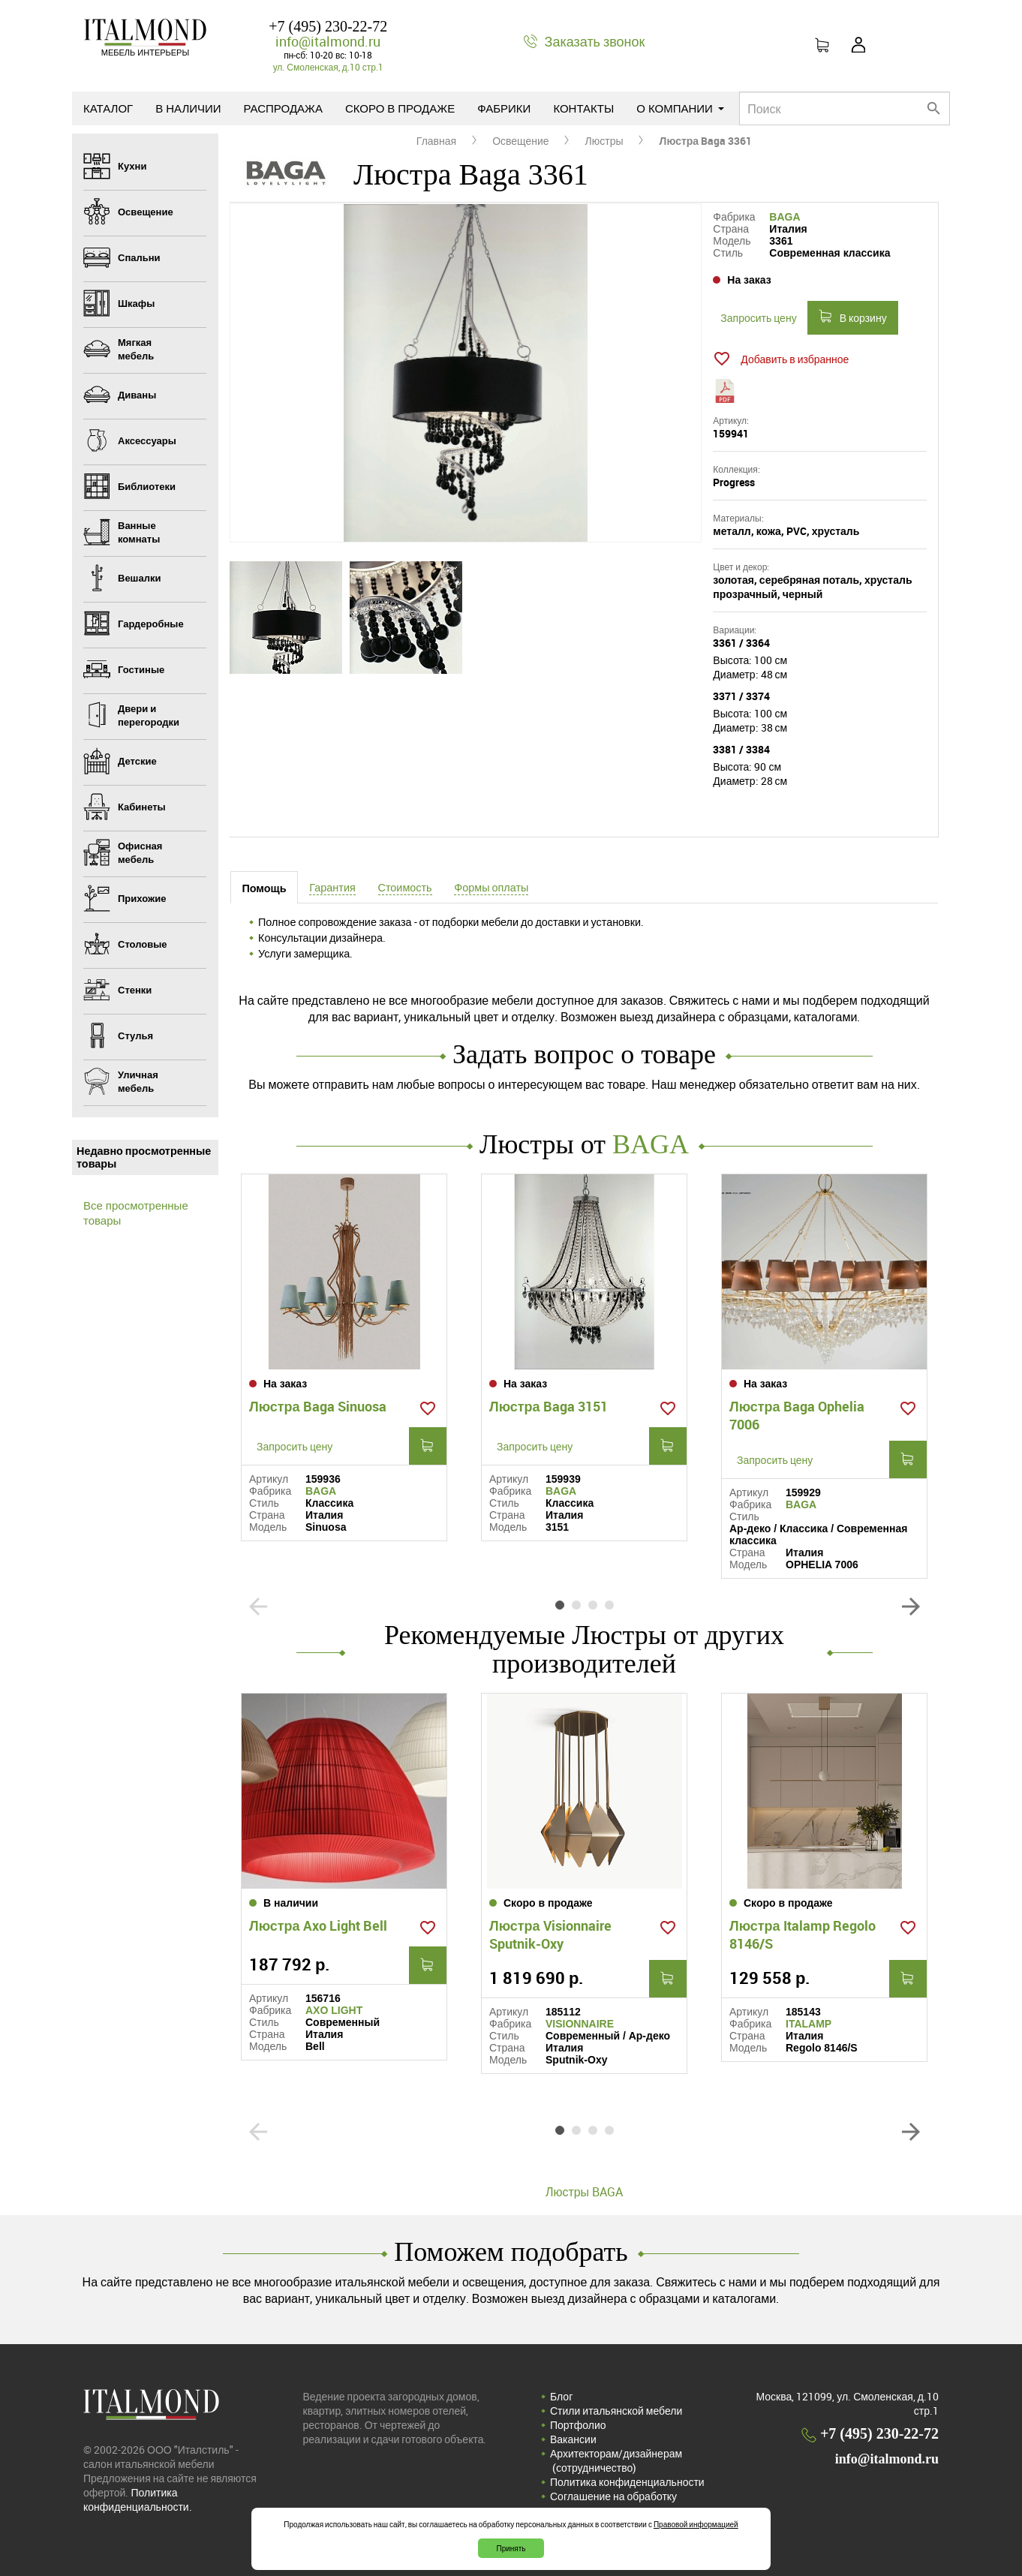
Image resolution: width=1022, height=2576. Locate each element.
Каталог (108, 108)
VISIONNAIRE (580, 2024)
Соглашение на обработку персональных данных (613, 2503)
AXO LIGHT (333, 2010)
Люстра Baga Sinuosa (317, 1406)
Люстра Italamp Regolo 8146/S (802, 1934)
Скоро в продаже (400, 108)
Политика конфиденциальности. (137, 2499)
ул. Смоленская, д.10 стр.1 (328, 67)
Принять (510, 2548)
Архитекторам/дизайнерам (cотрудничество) (616, 2460)
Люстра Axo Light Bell (318, 1925)
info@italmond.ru (327, 41)
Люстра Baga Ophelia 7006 (796, 1415)
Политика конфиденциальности (627, 2482)
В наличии (188, 108)
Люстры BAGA (584, 2192)
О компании (680, 108)
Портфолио (578, 2425)
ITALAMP (808, 2024)
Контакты (583, 108)
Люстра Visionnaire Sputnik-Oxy (550, 1934)
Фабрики (504, 108)
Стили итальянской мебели (616, 2410)
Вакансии (573, 2439)
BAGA (784, 217)
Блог (561, 2396)
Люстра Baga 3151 (548, 1406)
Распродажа (283, 108)
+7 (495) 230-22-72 (328, 26)
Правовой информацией (696, 2524)
